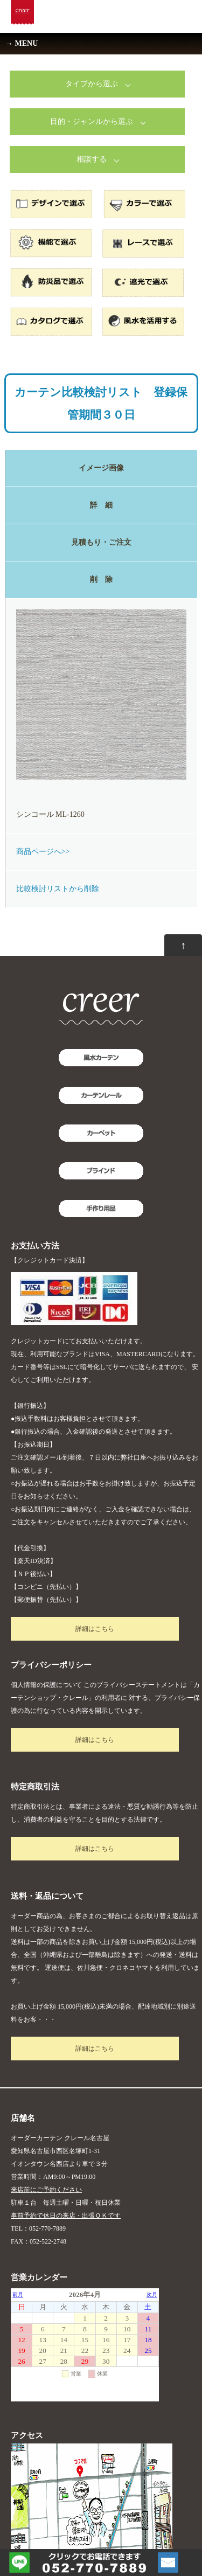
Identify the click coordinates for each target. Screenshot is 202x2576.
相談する (91, 159)
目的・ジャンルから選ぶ (91, 121)
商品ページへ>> (43, 852)
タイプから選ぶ (91, 84)
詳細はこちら (94, 1629)
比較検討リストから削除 (57, 889)
